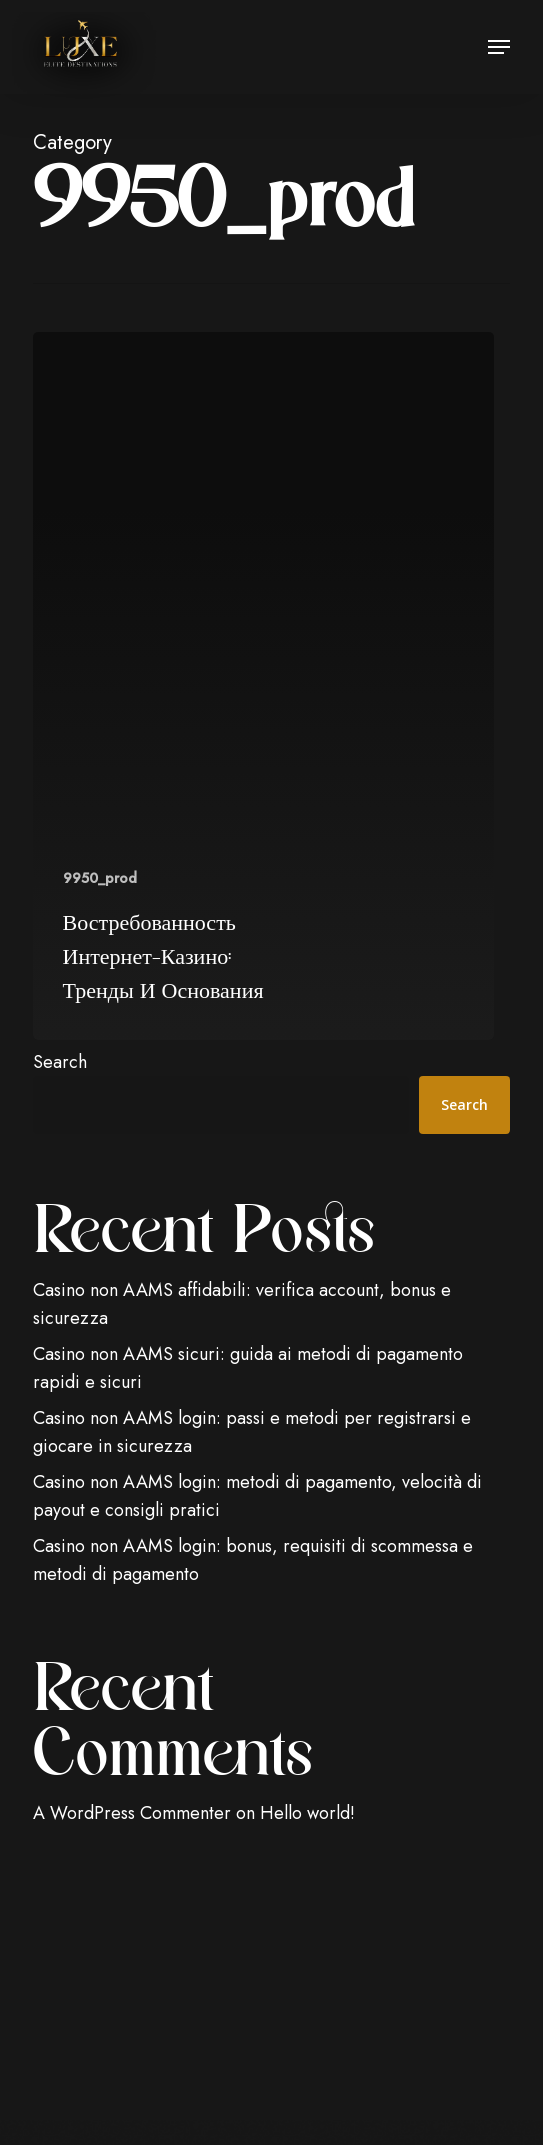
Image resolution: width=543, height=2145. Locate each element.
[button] (499, 47)
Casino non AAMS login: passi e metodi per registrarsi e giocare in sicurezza (252, 1432)
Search (60, 1062)
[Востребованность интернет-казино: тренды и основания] (264, 686)
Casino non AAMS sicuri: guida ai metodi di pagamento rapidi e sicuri (248, 1368)
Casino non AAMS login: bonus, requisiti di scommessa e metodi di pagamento (253, 1560)
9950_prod (100, 878)
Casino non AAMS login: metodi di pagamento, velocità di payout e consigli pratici (257, 1496)
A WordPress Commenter (132, 1813)
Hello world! (307, 1813)
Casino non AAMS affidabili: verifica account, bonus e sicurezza (242, 1304)
